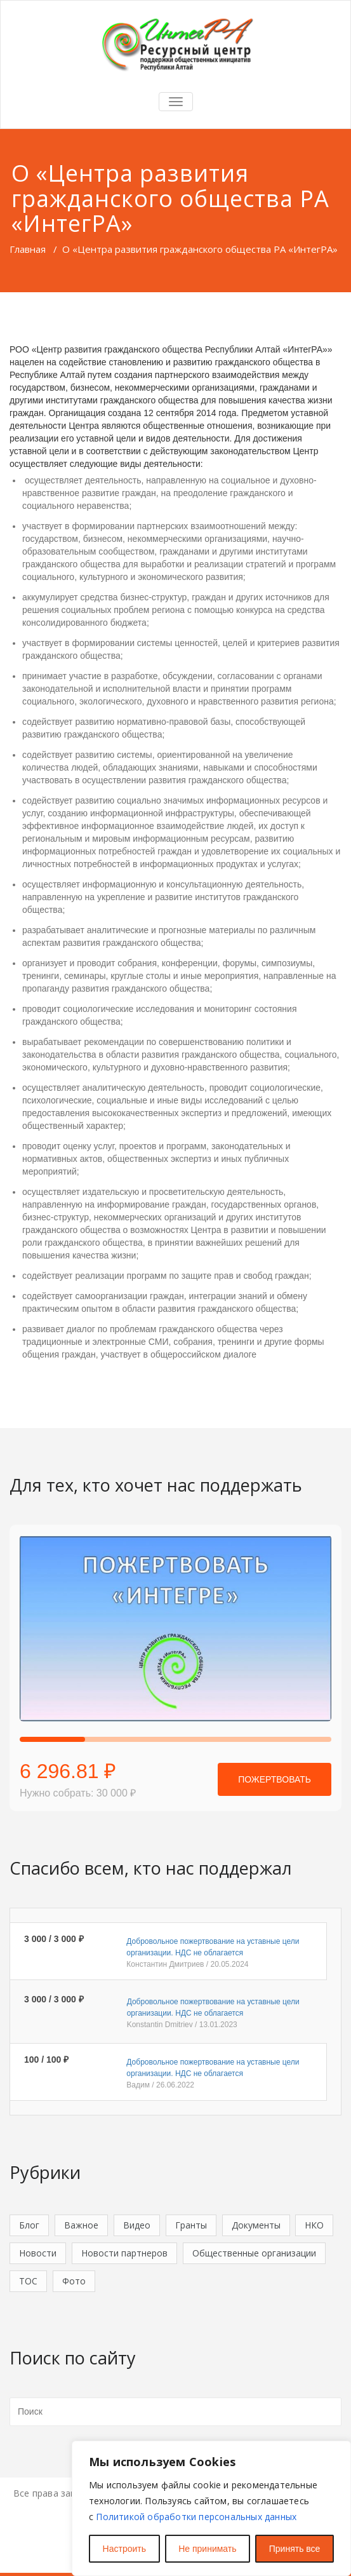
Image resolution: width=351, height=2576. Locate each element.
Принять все (295, 2549)
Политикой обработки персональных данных (196, 2517)
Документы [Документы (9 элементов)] (256, 2225)
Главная (28, 249)
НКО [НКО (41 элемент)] (314, 2225)
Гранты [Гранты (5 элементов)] (191, 2225)
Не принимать (207, 2549)
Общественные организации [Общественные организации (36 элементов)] (254, 2253)
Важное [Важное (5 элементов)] (81, 2225)
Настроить (124, 2549)
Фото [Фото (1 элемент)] (74, 2281)
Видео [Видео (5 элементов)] (136, 2225)
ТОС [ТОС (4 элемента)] (28, 2281)
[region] (211, 2508)
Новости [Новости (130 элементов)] (37, 2253)
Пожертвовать (274, 1779)
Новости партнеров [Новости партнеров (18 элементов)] (124, 2253)
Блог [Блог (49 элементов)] (29, 2225)
